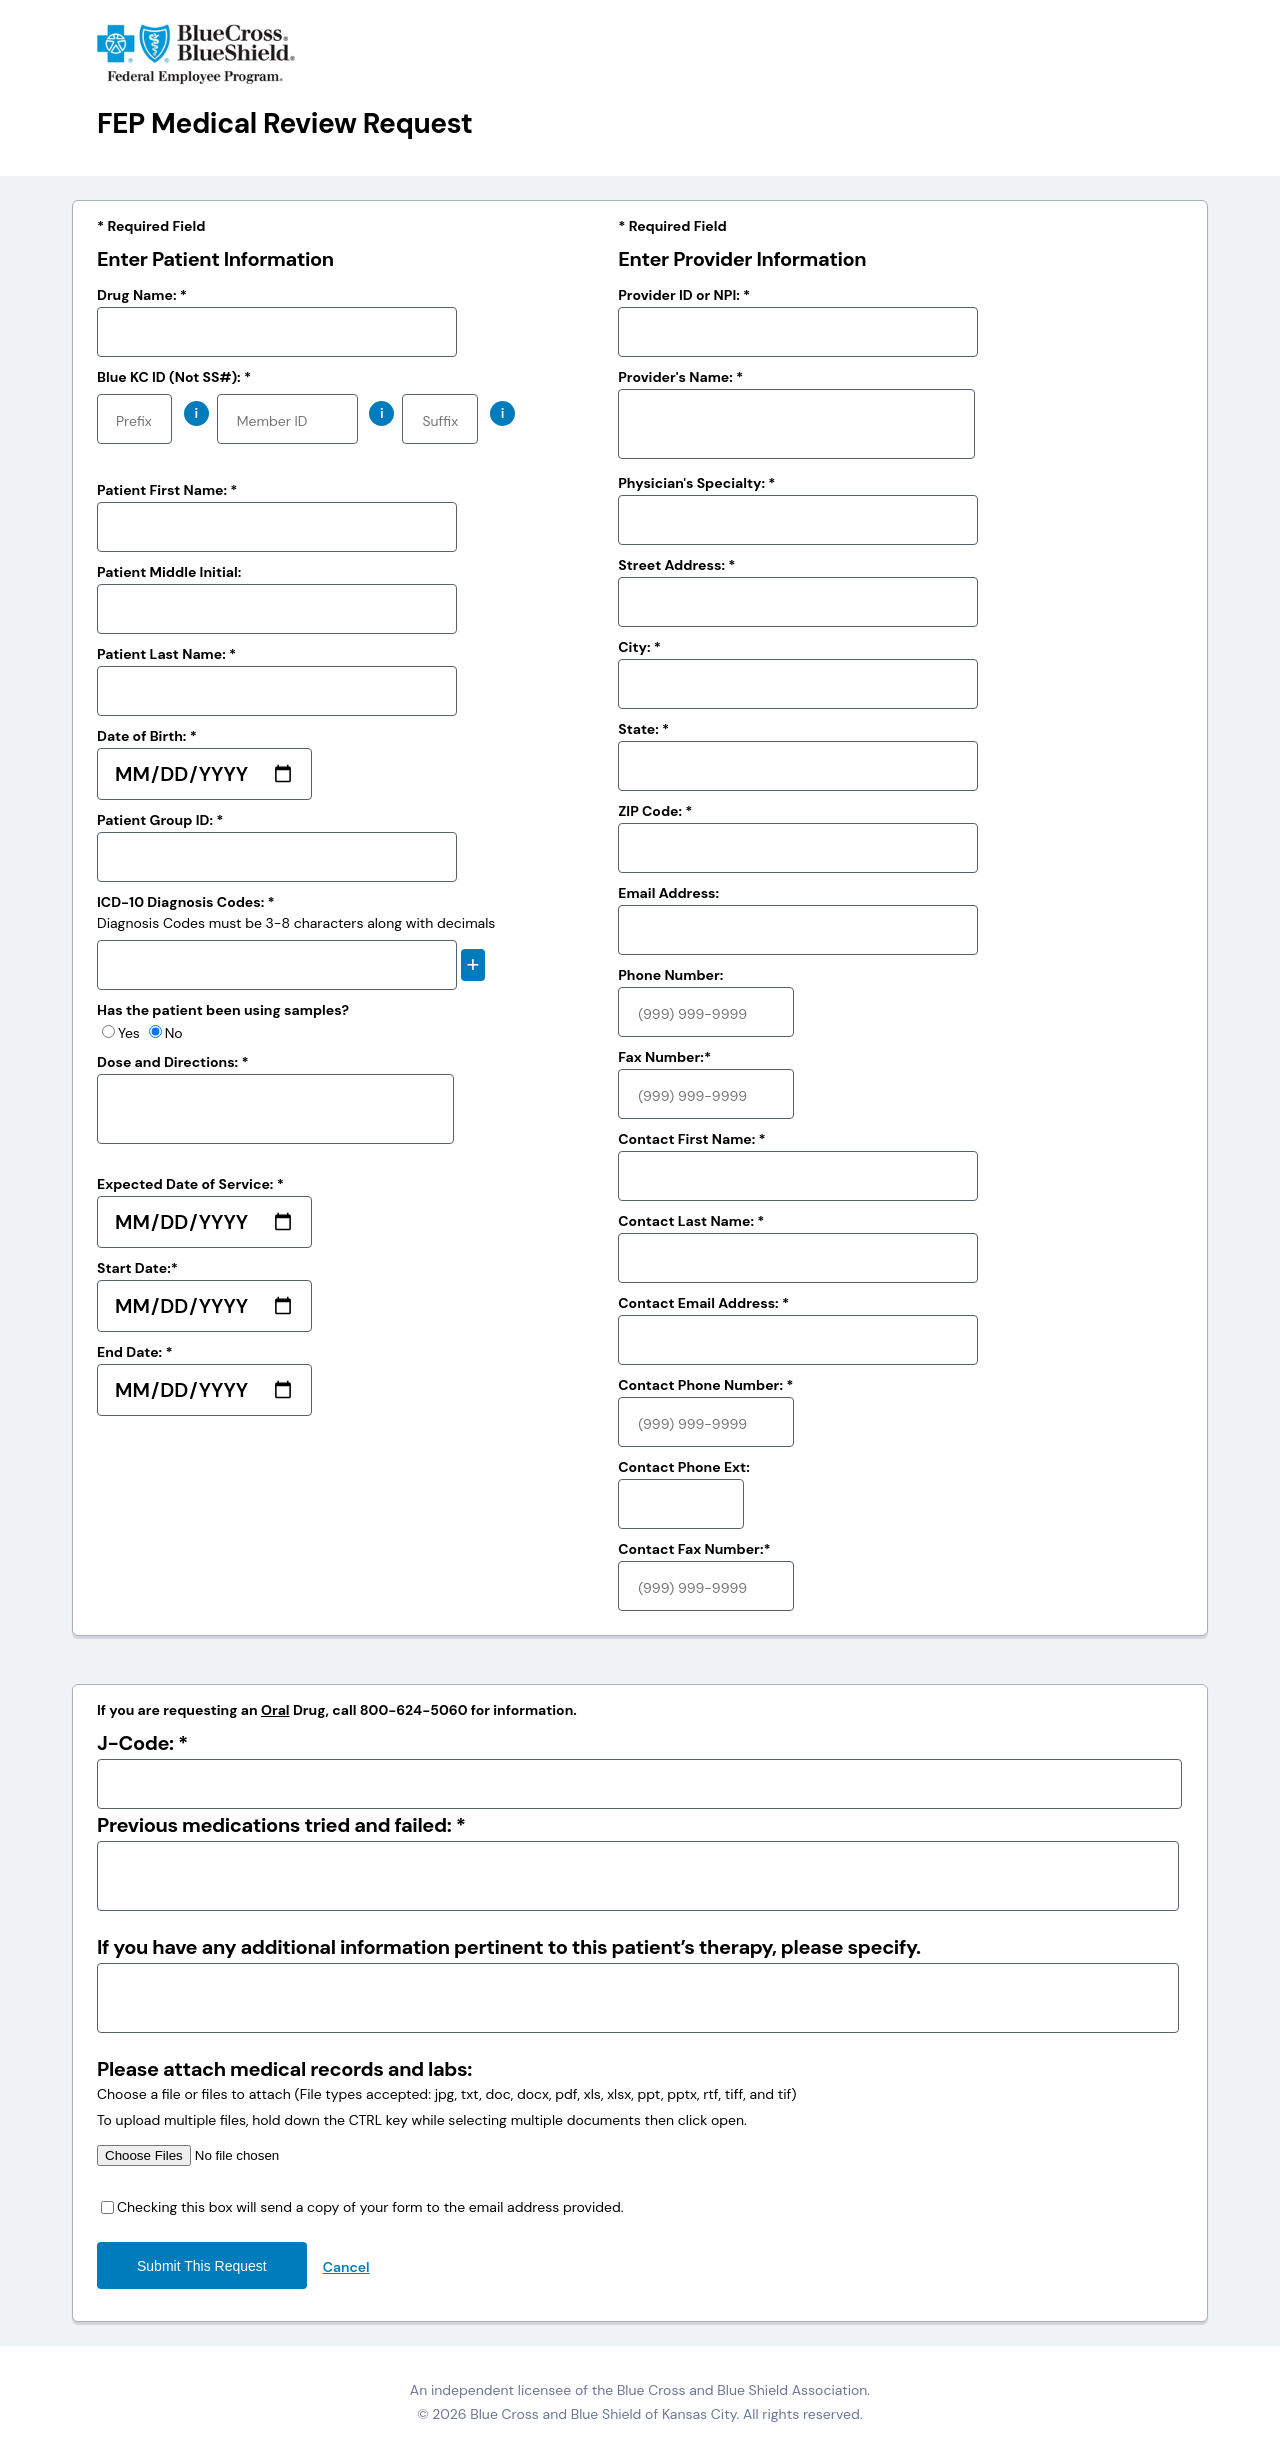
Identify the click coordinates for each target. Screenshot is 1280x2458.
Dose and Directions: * (173, 1062)
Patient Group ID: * (160, 820)
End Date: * (135, 1352)
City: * (639, 647)
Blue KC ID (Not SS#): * (174, 377)
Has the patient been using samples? (223, 1010)
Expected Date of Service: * (190, 1184)
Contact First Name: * (692, 1139)
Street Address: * (676, 565)
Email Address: (668, 893)
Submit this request (202, 2266)
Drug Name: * (142, 295)
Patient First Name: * (167, 490)
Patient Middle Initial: (169, 572)
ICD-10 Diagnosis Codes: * (186, 902)
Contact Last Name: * (691, 1221)
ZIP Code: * (655, 811)
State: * (643, 729)
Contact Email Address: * (703, 1303)
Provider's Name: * (680, 377)
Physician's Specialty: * (696, 483)
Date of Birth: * (147, 736)
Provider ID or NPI (684, 295)
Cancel (346, 2267)
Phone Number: (670, 975)
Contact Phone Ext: (683, 1467)
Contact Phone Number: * (705, 1385)
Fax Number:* (664, 1057)
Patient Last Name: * (166, 654)
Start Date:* (137, 1268)
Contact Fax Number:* (694, 1549)
